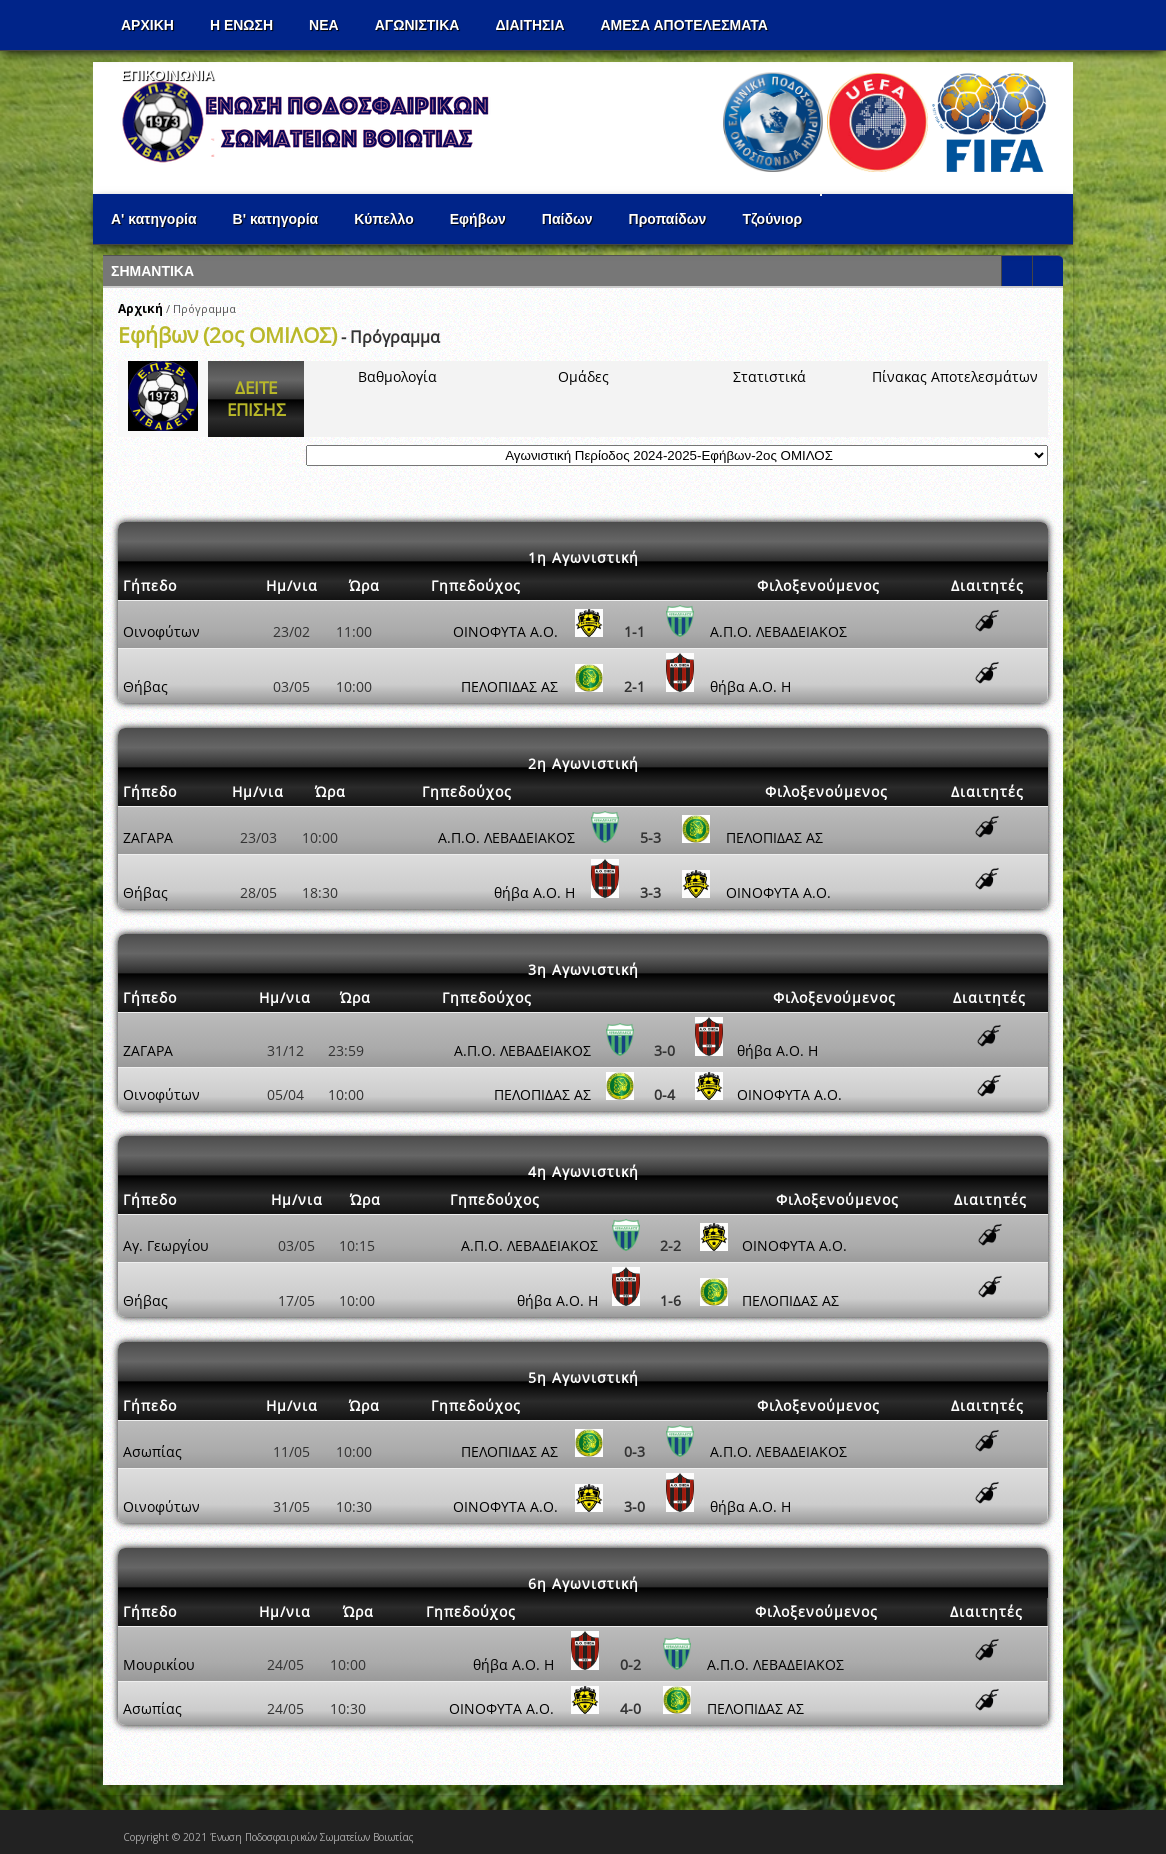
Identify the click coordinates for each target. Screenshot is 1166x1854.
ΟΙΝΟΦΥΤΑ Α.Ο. (505, 631)
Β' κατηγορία (276, 219)
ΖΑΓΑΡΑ (148, 837)
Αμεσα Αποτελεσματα (684, 25)
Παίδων (567, 219)
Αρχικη (147, 25)
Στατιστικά (769, 376)
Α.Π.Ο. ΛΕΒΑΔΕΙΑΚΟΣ (778, 631)
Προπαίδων (668, 219)
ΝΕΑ (324, 25)
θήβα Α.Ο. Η (750, 686)
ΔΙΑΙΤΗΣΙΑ (529, 25)
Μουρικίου (159, 1664)
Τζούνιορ (772, 219)
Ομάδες (583, 376)
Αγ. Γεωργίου (166, 1245)
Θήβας (145, 686)
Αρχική (140, 308)
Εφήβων (478, 219)
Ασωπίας (152, 1451)
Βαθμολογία (397, 376)
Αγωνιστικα (417, 25)
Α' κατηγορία (154, 219)
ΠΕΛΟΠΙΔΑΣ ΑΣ (509, 686)
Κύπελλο (384, 219)
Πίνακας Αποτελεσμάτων (955, 376)
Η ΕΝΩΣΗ (241, 25)
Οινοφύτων (161, 631)
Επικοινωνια (167, 75)
